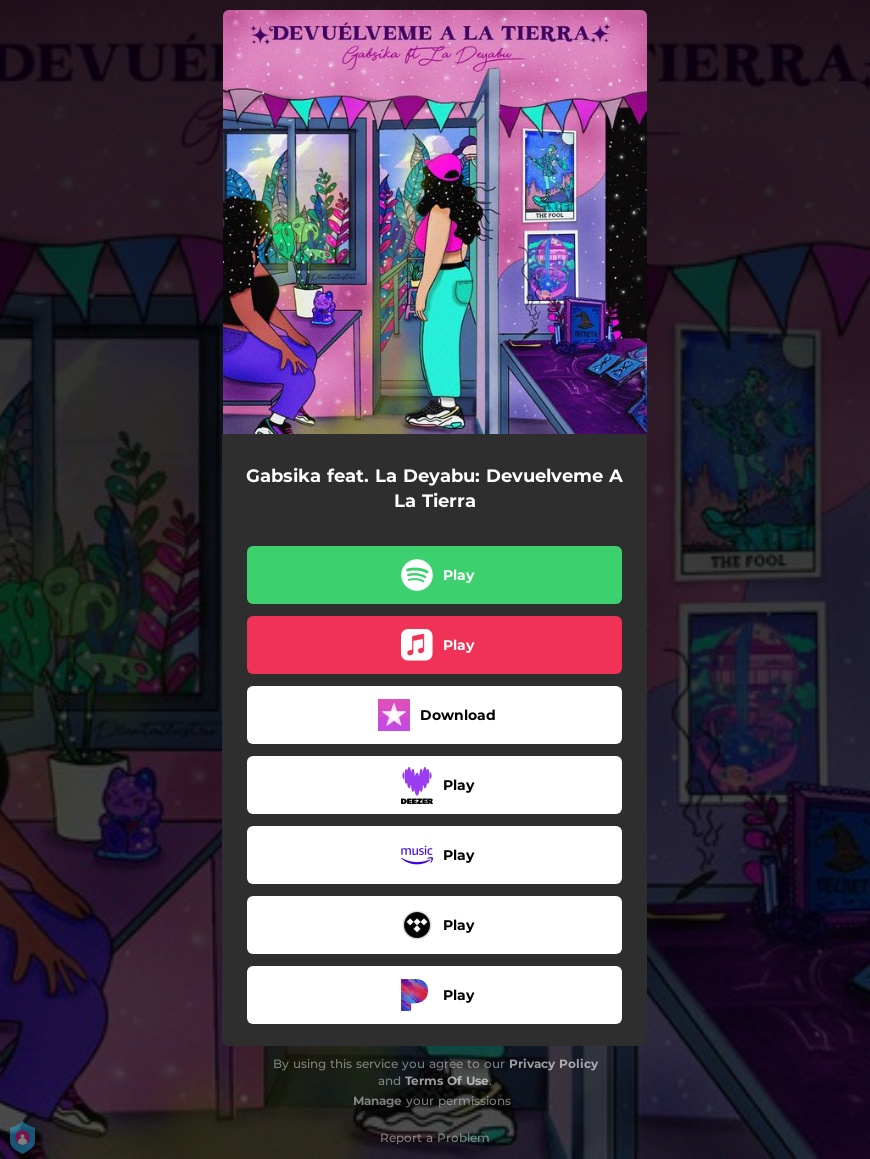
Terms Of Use (447, 1080)
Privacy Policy (553, 1063)
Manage (377, 1100)
